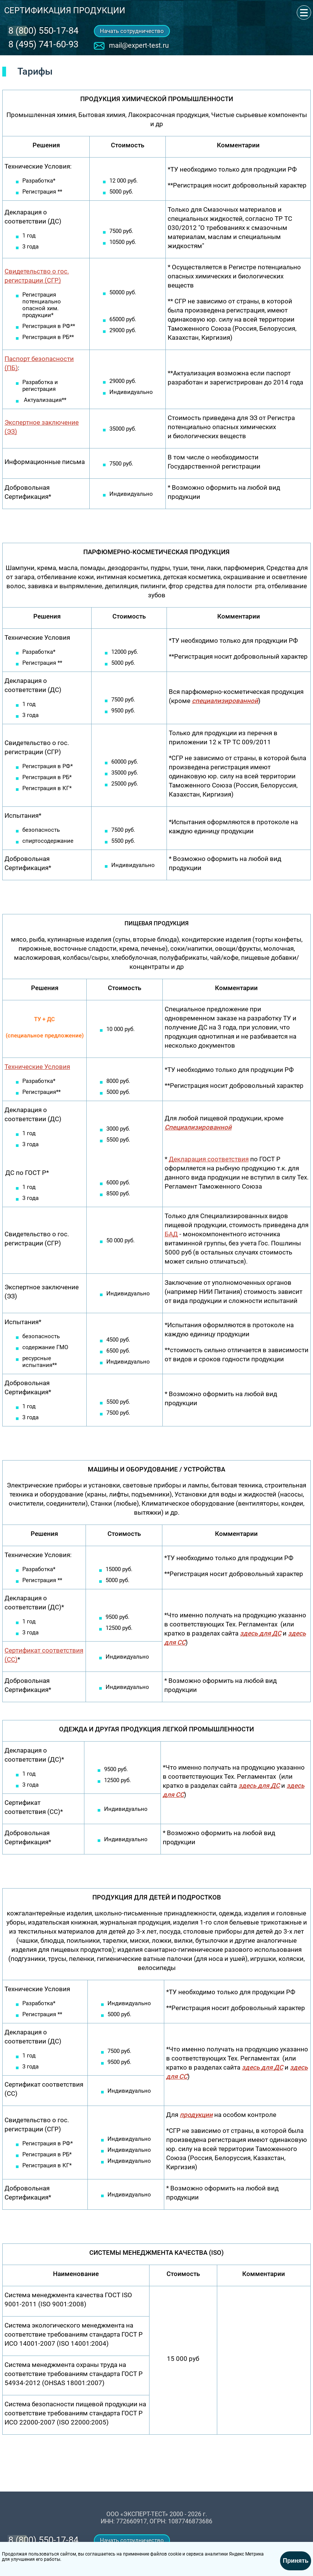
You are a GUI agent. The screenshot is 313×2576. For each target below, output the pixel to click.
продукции (196, 2114)
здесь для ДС (260, 1633)
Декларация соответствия (209, 1159)
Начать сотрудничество (132, 31)
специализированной (225, 701)
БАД (171, 1234)
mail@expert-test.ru (139, 45)
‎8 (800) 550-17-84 (43, 30)
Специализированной (198, 1127)
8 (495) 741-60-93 (43, 44)
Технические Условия (37, 1066)
